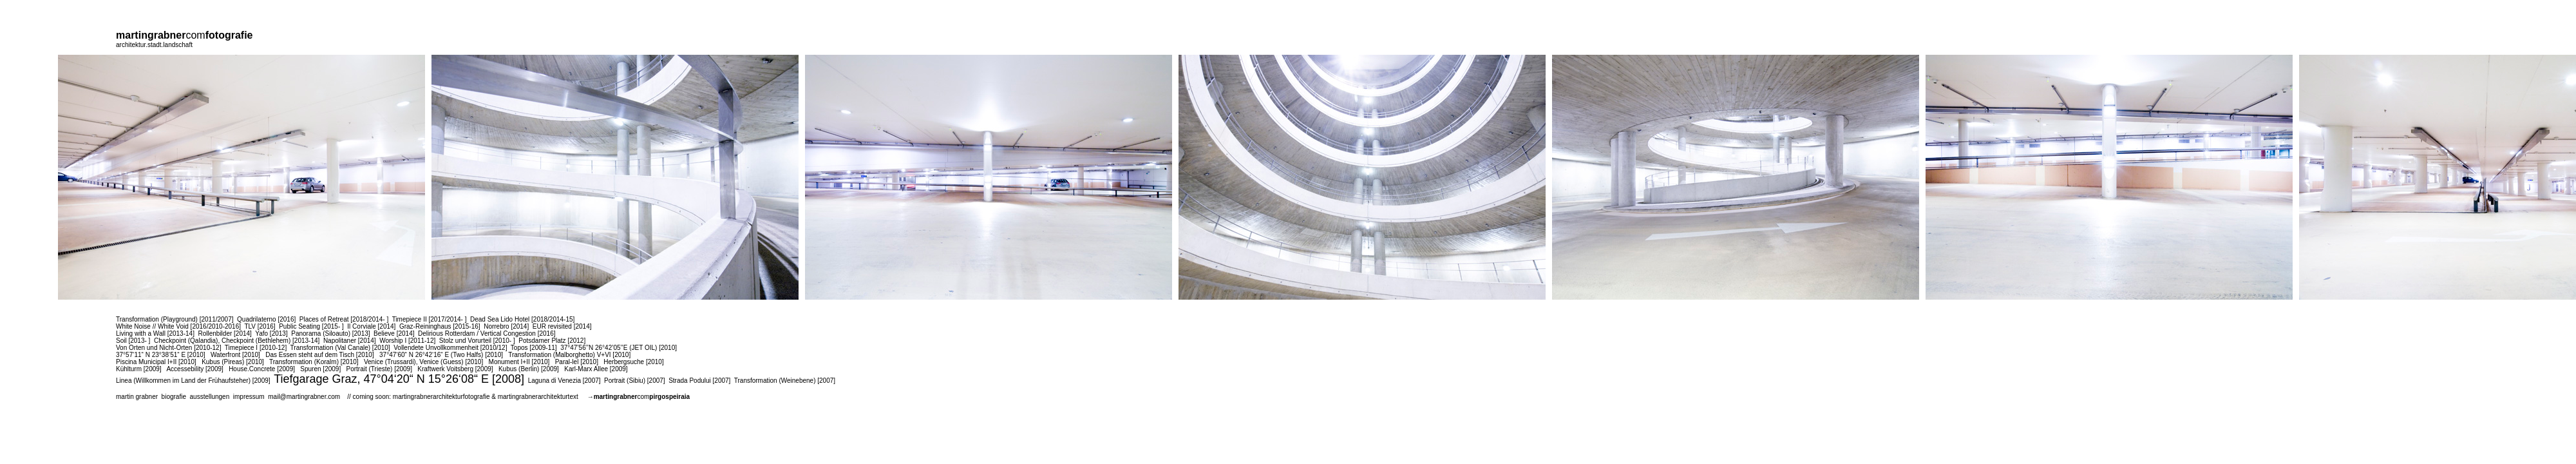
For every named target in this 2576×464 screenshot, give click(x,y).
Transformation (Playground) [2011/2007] (175, 319)
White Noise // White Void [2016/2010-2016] (178, 326)
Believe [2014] (394, 333)
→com (638, 396)
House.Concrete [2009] (262, 368)
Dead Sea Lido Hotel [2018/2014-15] (522, 319)
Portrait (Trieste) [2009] (379, 368)
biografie (174, 396)
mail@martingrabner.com (304, 396)
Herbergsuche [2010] (633, 361)
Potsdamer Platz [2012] (551, 340)
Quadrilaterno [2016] (266, 319)
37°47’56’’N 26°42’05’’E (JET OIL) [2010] (618, 347)
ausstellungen (210, 396)
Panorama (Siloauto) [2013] (330, 333)
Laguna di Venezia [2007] (564, 380)
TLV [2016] (259, 326)
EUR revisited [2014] (562, 326)
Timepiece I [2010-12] (256, 347)
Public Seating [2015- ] (311, 326)
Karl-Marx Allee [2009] (595, 368)
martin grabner (137, 396)
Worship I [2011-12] (407, 340)
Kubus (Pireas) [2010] (233, 361)
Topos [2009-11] (534, 347)
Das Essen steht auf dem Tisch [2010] (319, 354)
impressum (249, 396)
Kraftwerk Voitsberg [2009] (455, 368)
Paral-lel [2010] (576, 361)
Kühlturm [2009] (139, 368)
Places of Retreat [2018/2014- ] (343, 319)
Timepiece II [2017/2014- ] (429, 319)
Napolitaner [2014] (349, 340)
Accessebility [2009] (194, 368)
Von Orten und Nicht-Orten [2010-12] (168, 347)
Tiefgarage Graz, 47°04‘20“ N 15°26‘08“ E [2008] (399, 378)
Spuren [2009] (320, 368)
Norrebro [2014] (506, 326)
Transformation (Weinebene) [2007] (784, 380)
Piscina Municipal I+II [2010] (156, 361)
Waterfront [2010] (235, 354)
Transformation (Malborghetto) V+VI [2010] (569, 354)
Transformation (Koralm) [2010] (314, 361)
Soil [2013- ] (133, 340)
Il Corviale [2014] (371, 326)
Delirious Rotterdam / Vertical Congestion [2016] (486, 333)
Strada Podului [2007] (699, 380)
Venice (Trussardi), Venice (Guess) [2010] (423, 361)
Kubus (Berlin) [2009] (528, 368)
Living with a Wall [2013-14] (155, 333)
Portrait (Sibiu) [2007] (634, 380)
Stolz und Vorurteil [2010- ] (477, 340)
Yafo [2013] (271, 333)
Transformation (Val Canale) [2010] (340, 347)
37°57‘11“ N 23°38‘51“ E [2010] (160, 354)
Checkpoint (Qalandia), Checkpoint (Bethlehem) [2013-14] (236, 340)
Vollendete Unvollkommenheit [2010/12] (450, 347)
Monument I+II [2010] (519, 361)
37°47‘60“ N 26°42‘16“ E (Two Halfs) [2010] (441, 354)
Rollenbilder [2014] (224, 333)
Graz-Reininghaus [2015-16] (439, 326)
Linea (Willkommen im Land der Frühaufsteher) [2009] (193, 380)
